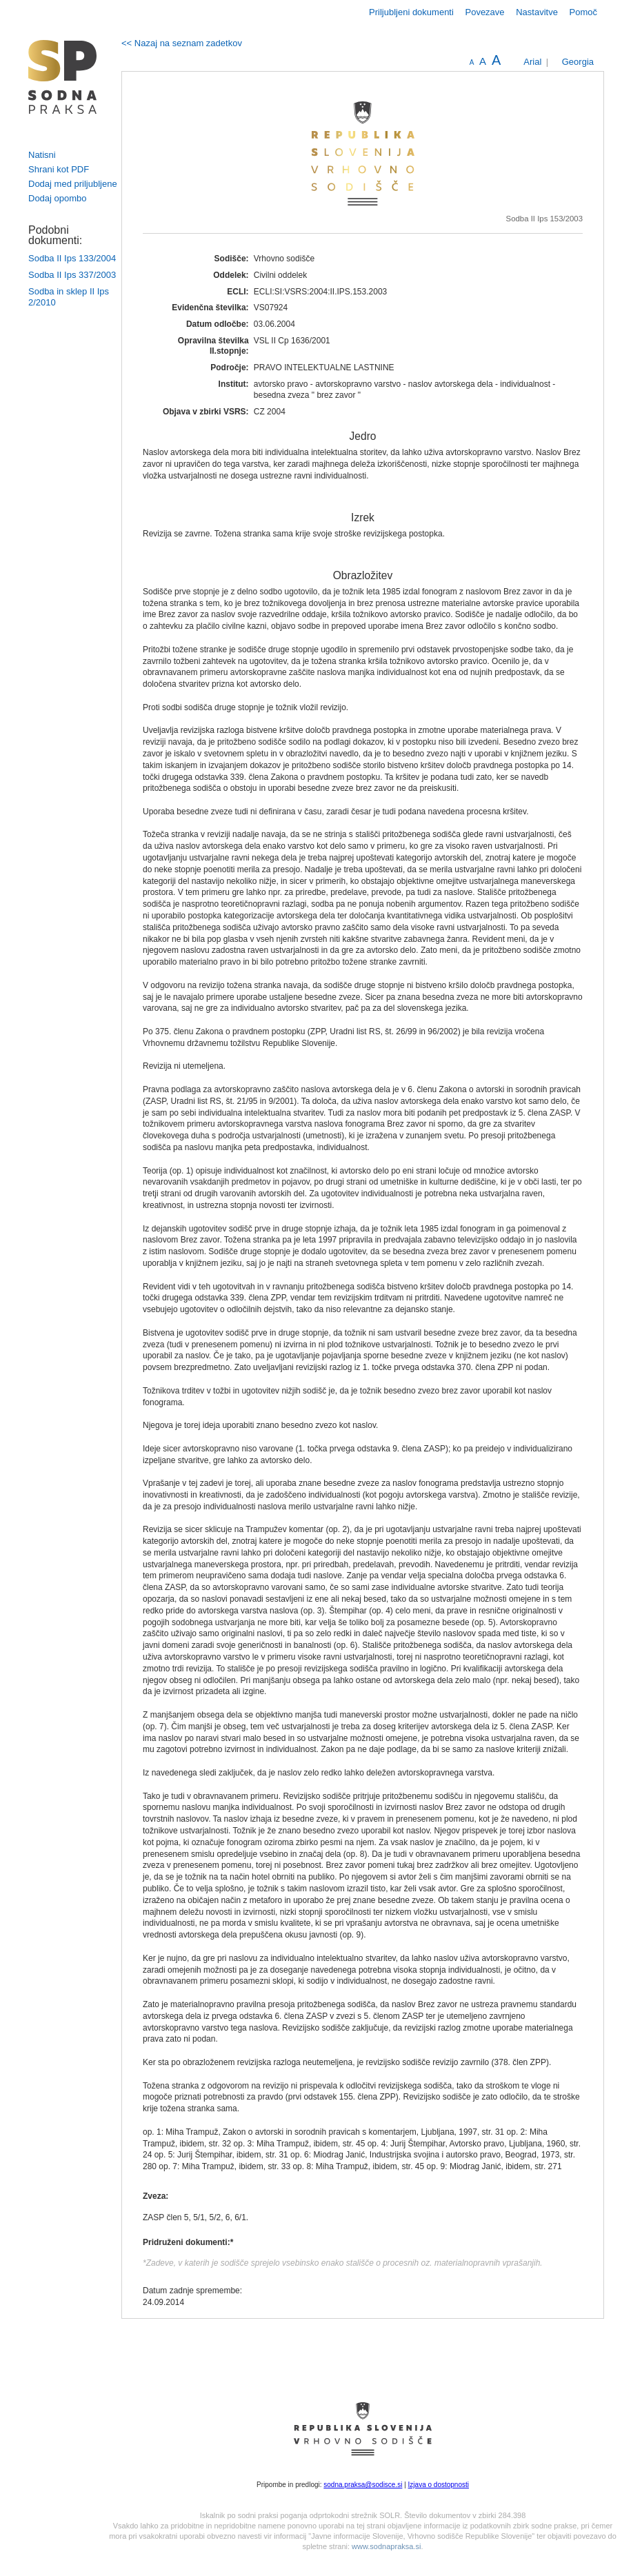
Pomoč (583, 12)
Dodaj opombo (57, 198)
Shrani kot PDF (58, 169)
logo (62, 77)
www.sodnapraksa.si (386, 2546)
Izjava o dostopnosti (438, 2484)
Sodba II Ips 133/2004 (72, 258)
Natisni (42, 155)
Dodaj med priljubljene (72, 184)
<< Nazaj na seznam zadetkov (181, 43)
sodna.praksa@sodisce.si (362, 2484)
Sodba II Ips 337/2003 (72, 275)
